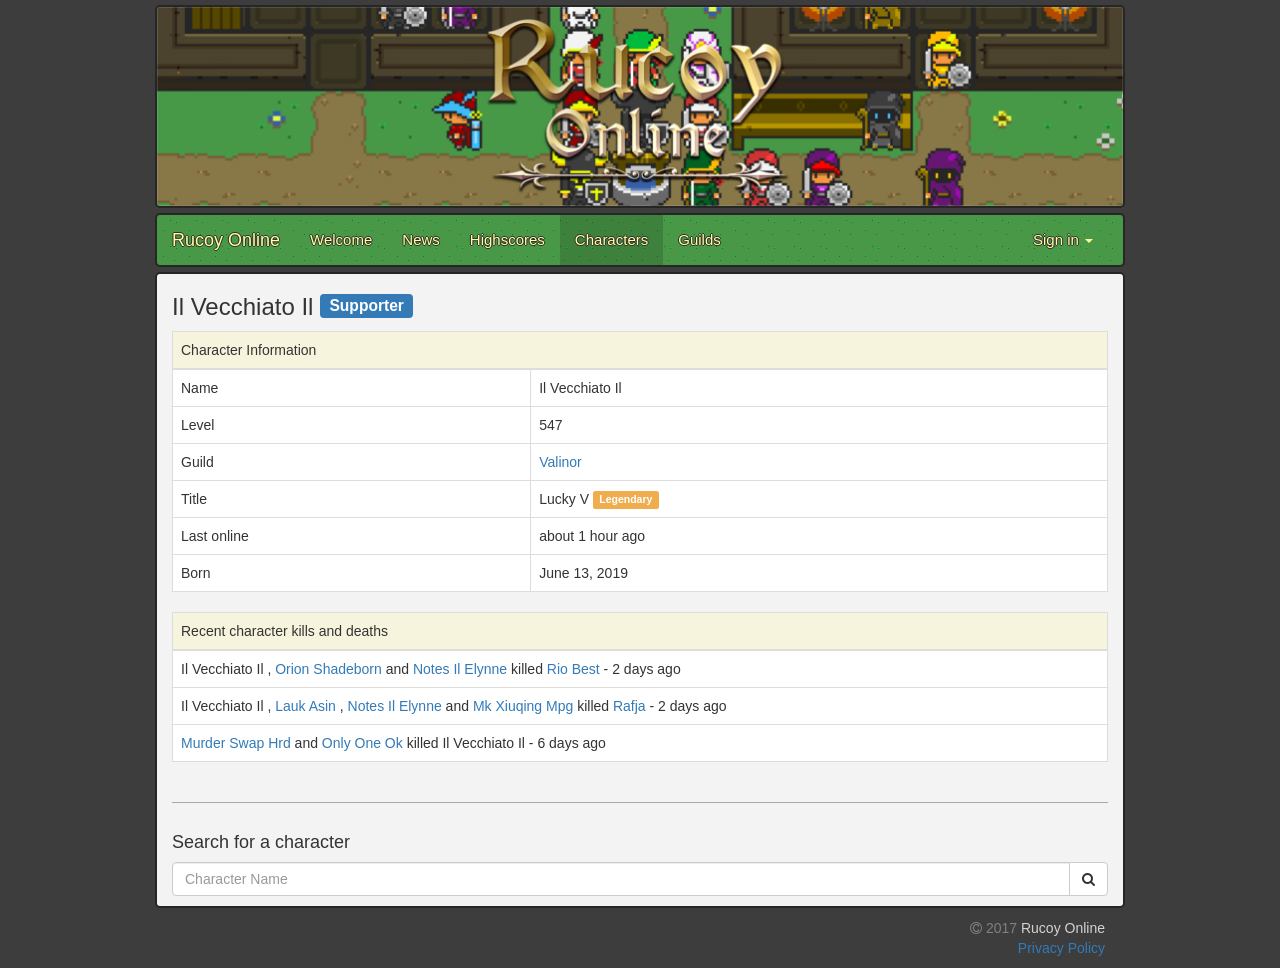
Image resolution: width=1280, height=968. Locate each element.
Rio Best (573, 669)
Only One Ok (362, 743)
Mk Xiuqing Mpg (523, 706)
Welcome (341, 239)
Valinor (560, 462)
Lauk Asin (305, 706)
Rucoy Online (226, 240)
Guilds (699, 239)
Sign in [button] (1063, 239)
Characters (611, 239)
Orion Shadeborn (328, 669)
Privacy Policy (1061, 948)
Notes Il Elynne (460, 669)
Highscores (507, 239)
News (421, 239)
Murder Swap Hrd (236, 743)
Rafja (629, 706)
